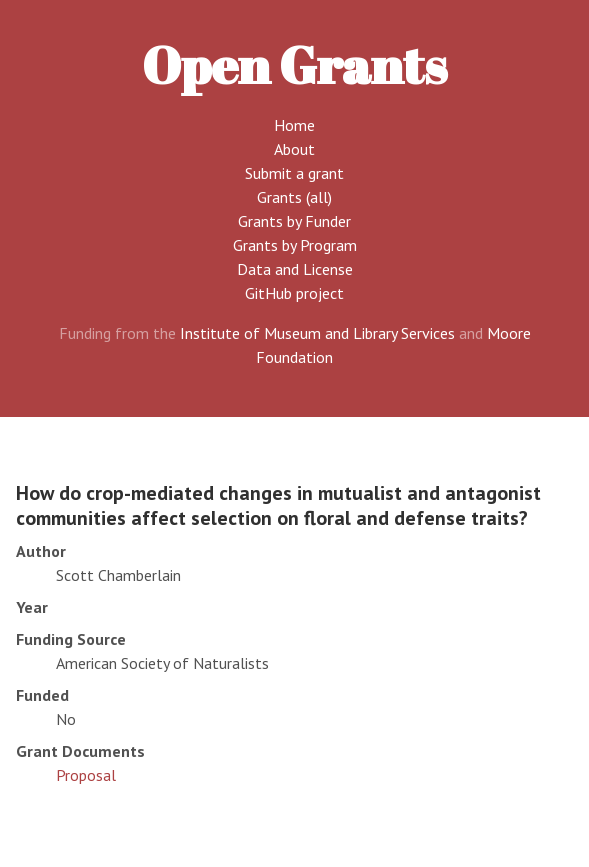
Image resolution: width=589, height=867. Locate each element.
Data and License (295, 269)
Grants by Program (295, 245)
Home (294, 125)
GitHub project (294, 293)
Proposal (86, 775)
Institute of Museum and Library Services (317, 333)
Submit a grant (294, 173)
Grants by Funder (294, 221)
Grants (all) (294, 197)
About (294, 149)
